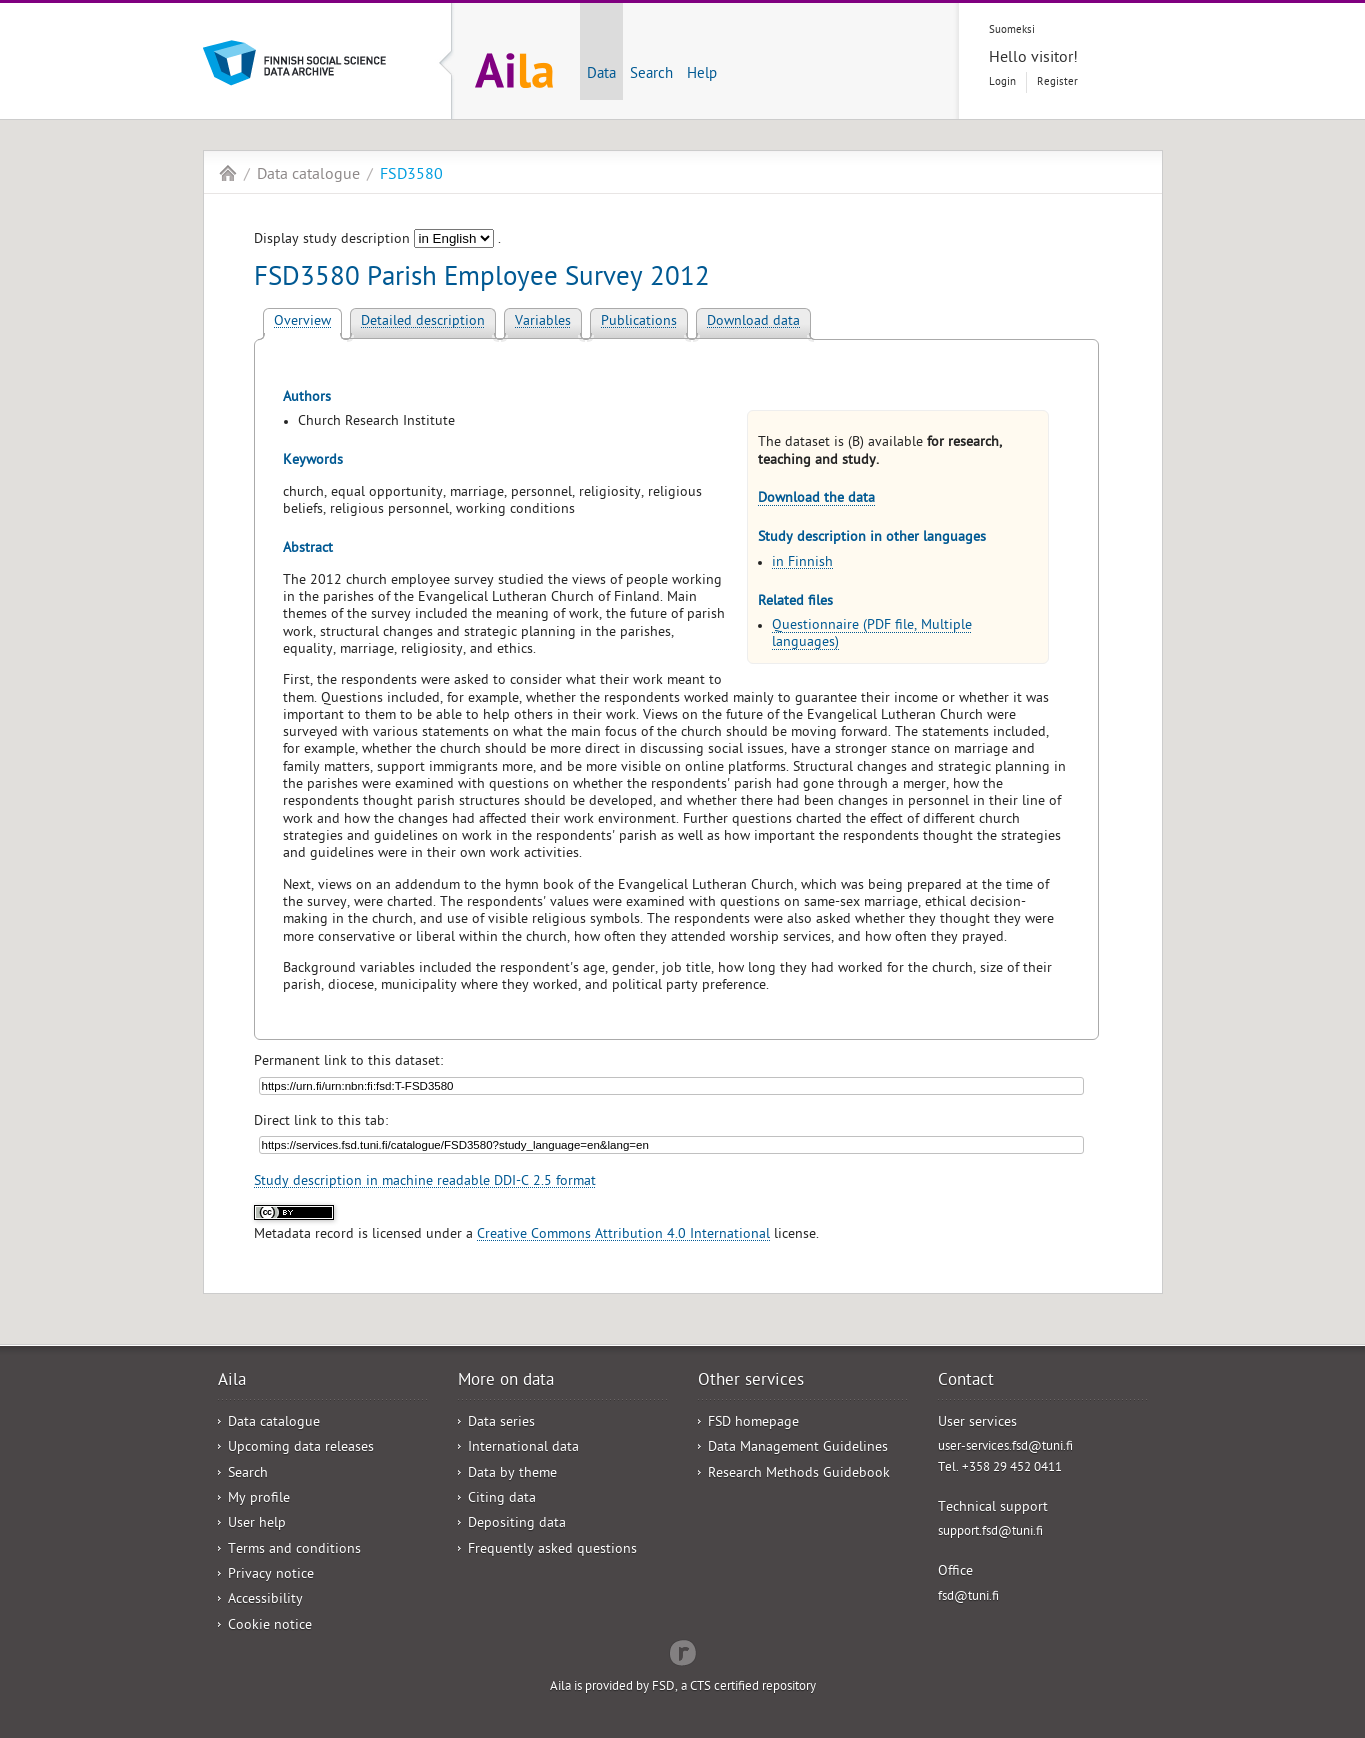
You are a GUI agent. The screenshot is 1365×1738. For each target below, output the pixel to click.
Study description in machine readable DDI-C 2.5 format (425, 1182)
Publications (639, 322)
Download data (753, 322)
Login (1002, 82)
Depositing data (517, 1524)
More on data (506, 1382)
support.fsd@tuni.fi (990, 1532)
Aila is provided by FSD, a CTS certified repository (683, 1687)
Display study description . (377, 240)
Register (1057, 82)
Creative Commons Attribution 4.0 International (623, 1235)
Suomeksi (1012, 30)
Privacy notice (271, 1575)
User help (257, 1524)
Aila (228, 173)
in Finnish (802, 563)
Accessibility (265, 1600)
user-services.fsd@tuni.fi (1005, 1447)
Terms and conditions (294, 1550)
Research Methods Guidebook (799, 1474)
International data (523, 1448)
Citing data (502, 1499)
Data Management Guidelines (798, 1448)
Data (601, 75)
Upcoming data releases (301, 1448)
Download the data (816, 499)
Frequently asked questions (552, 1550)
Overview (302, 322)
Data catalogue (308, 176)
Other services (751, 1382)
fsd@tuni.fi (968, 1597)
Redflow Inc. (683, 1651)
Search (651, 75)
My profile (259, 1499)
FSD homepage (753, 1423)
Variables (543, 322)
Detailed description (423, 322)
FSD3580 (411, 176)
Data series (501, 1423)
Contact (966, 1382)
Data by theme (512, 1474)
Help (702, 75)
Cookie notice (270, 1626)
